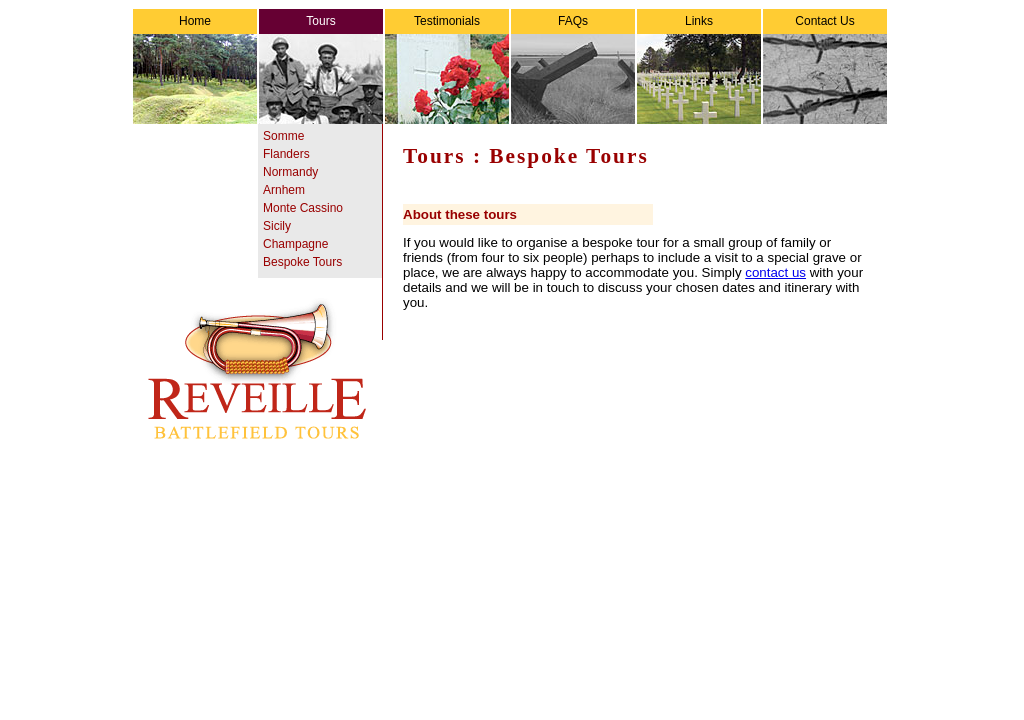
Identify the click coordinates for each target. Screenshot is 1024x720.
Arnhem (284, 190)
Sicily (277, 226)
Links (699, 21)
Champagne (295, 244)
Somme (283, 136)
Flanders (286, 154)
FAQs (573, 21)
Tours (320, 21)
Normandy (290, 172)
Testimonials (447, 21)
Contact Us (824, 21)
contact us (775, 272)
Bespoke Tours (302, 262)
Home (195, 21)
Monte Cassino (303, 208)
